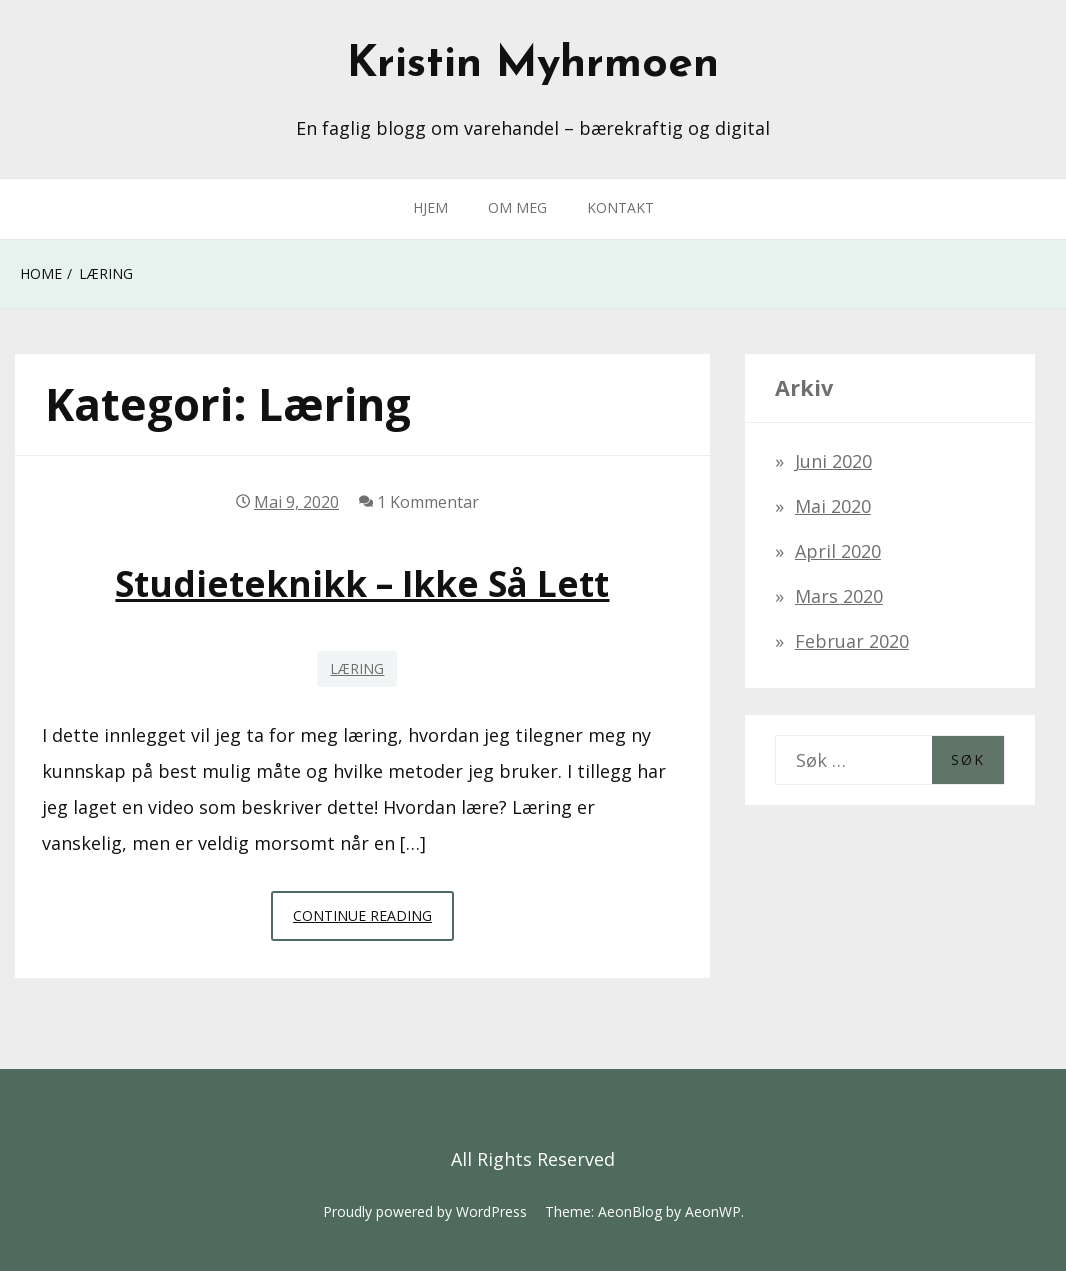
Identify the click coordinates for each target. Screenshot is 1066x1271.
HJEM (430, 207)
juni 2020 (833, 461)
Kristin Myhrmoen (533, 65)
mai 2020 (833, 506)
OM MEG (517, 207)
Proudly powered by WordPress (425, 1211)
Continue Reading (373, 921)
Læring (357, 668)
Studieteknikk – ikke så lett (362, 583)
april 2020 (838, 551)
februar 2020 (852, 641)
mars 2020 (839, 596)
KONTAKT (620, 207)
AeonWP (713, 1211)
